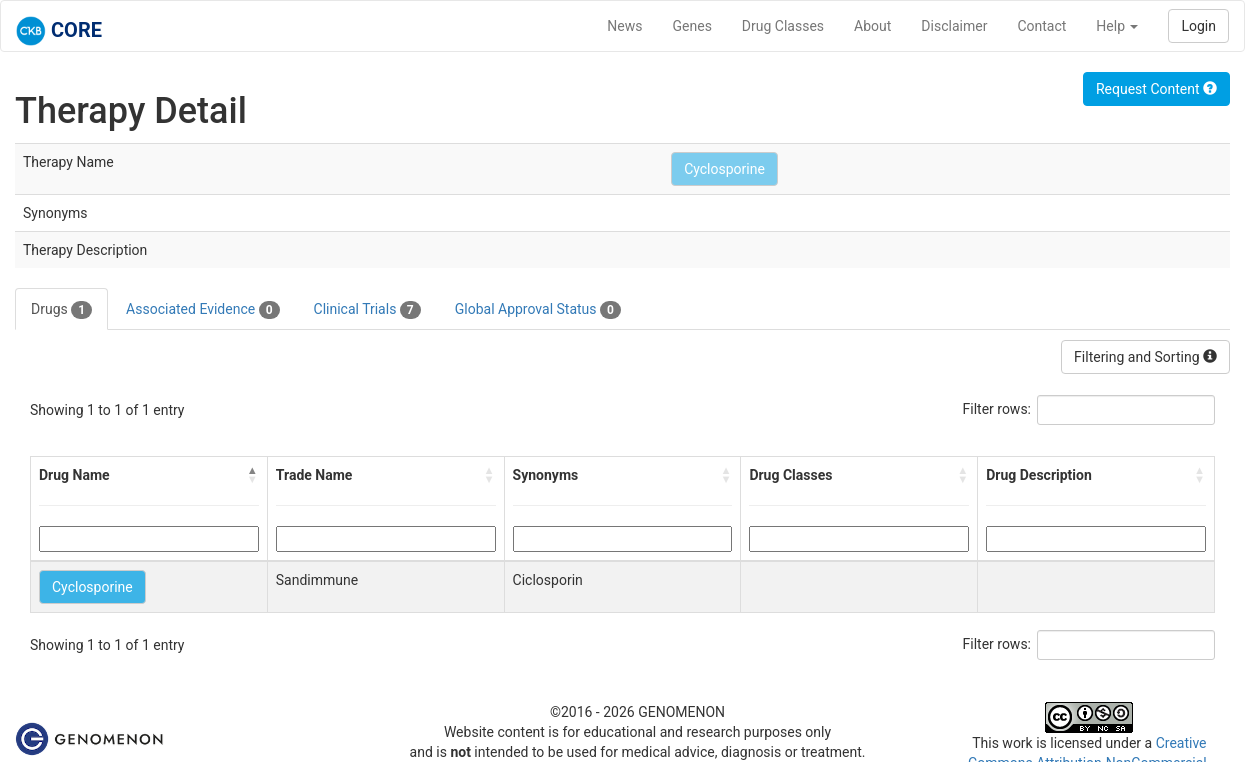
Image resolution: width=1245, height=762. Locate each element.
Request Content (1156, 89)
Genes (692, 26)
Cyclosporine (724, 169)
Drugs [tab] (61, 310)
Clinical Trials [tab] (367, 310)
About (872, 26)
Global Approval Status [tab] (538, 310)
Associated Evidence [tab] (202, 310)
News (624, 26)
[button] (253, 475)
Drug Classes (783, 26)
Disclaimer (954, 26)
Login (1198, 26)
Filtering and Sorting (1145, 357)
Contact (1041, 26)
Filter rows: (997, 409)
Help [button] (1117, 26)
